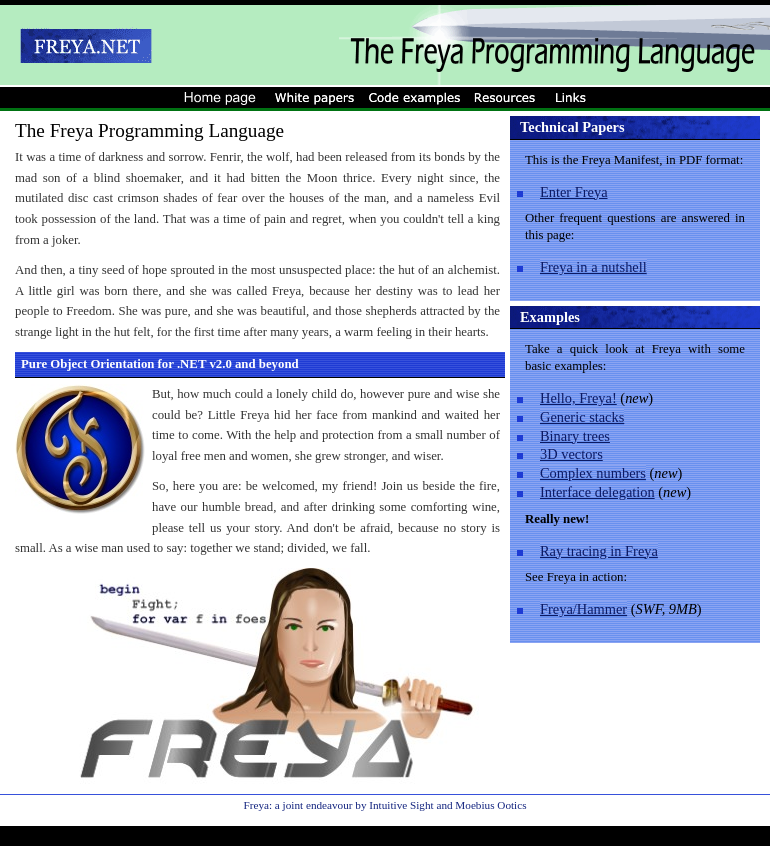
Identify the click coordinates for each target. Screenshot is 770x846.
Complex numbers (593, 473)
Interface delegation (597, 492)
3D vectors (571, 454)
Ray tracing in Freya (599, 551)
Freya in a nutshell (593, 267)
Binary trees (575, 436)
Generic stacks (582, 417)
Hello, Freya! (578, 398)
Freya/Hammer (583, 609)
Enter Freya (574, 192)
